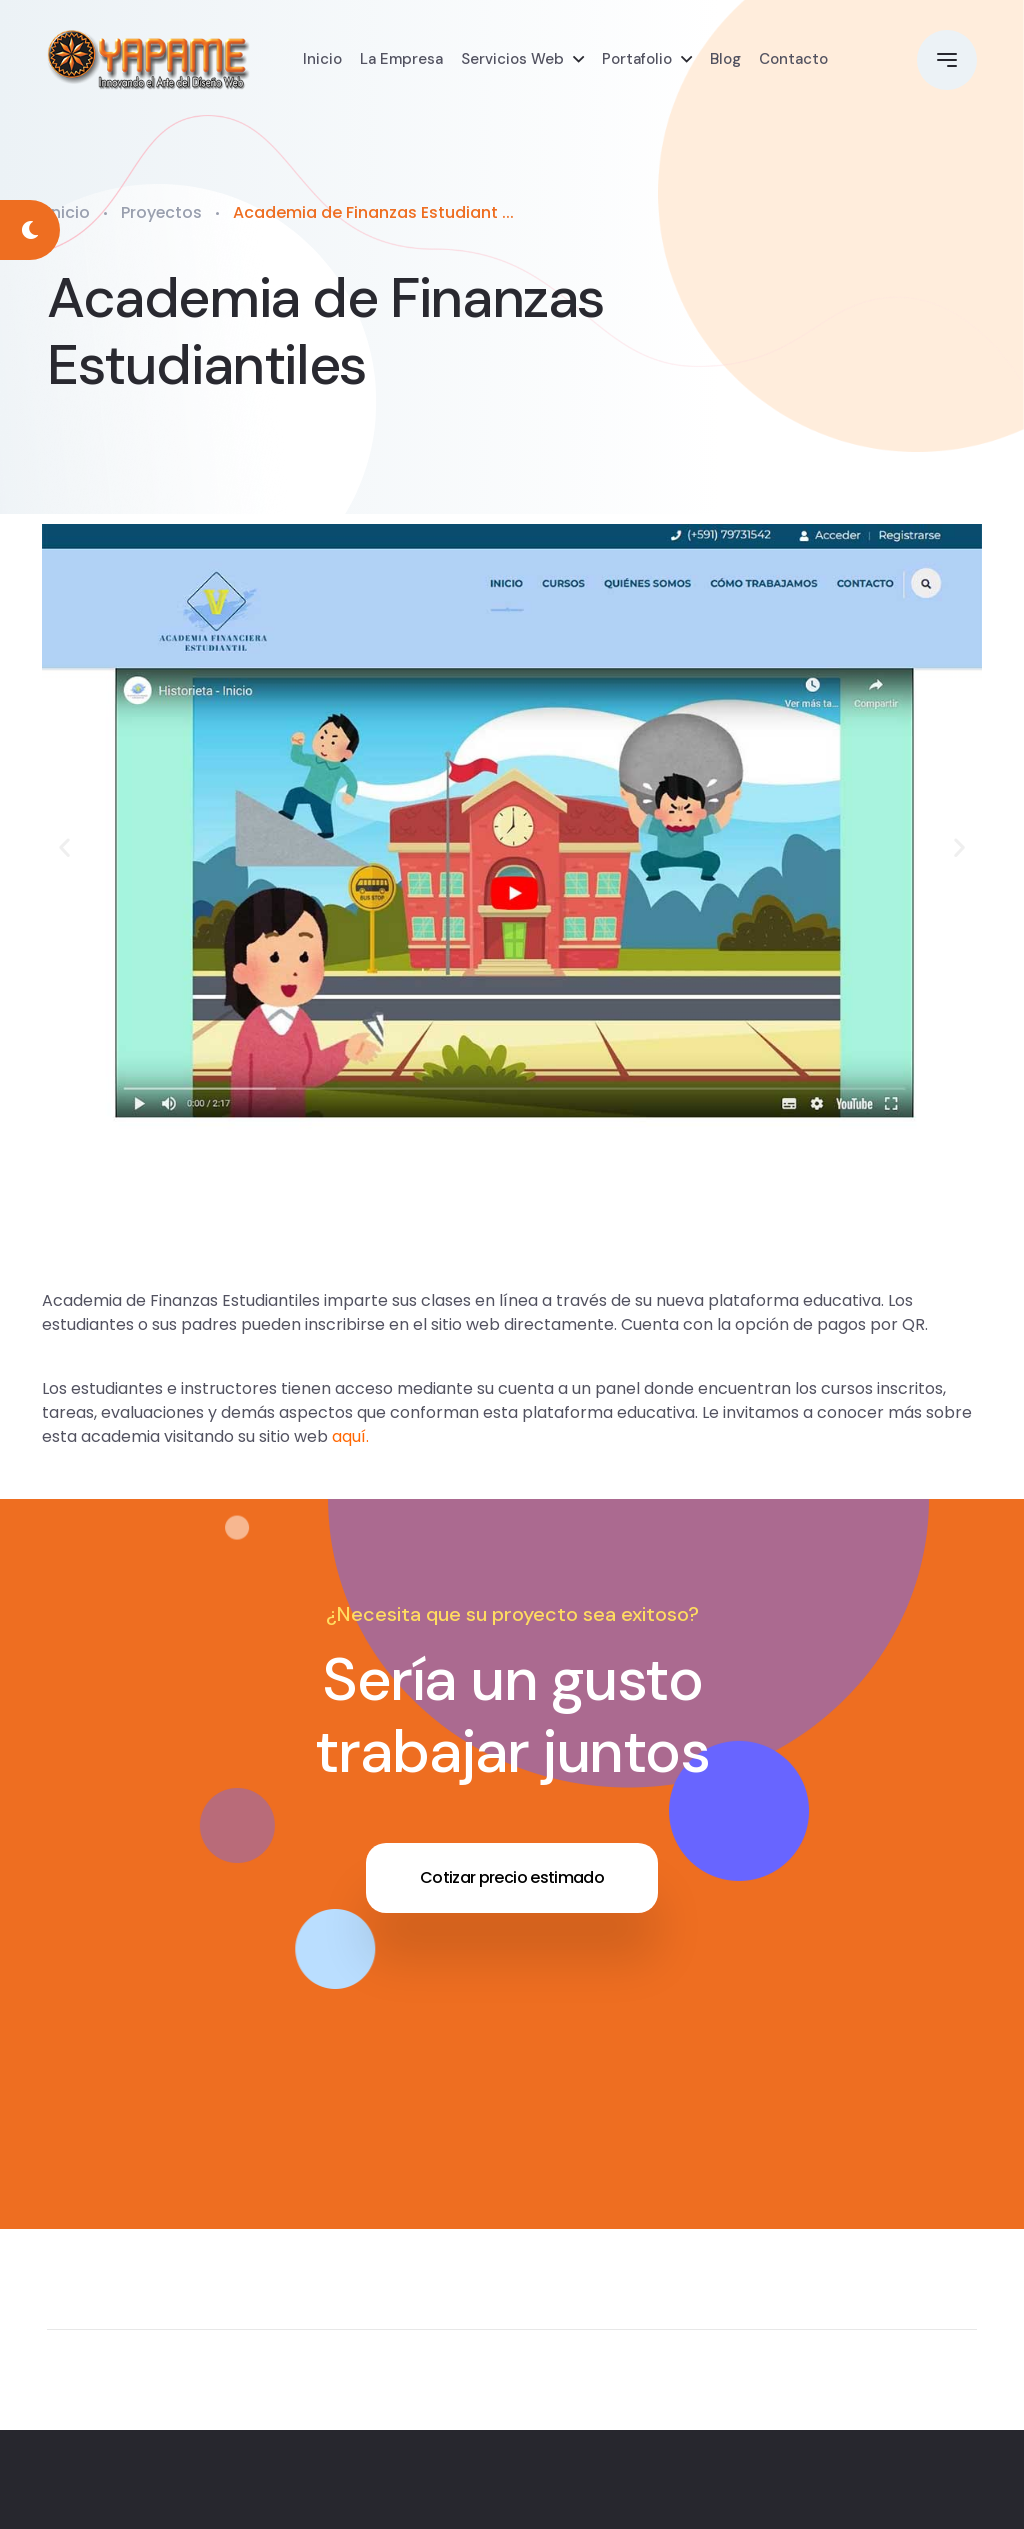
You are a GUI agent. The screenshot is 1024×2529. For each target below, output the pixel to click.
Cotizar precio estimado (512, 1877)
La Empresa (401, 60)
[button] (64, 846)
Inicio (322, 60)
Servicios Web (512, 60)
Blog (725, 60)
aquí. (350, 1436)
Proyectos (162, 212)
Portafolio (637, 60)
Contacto (793, 60)
